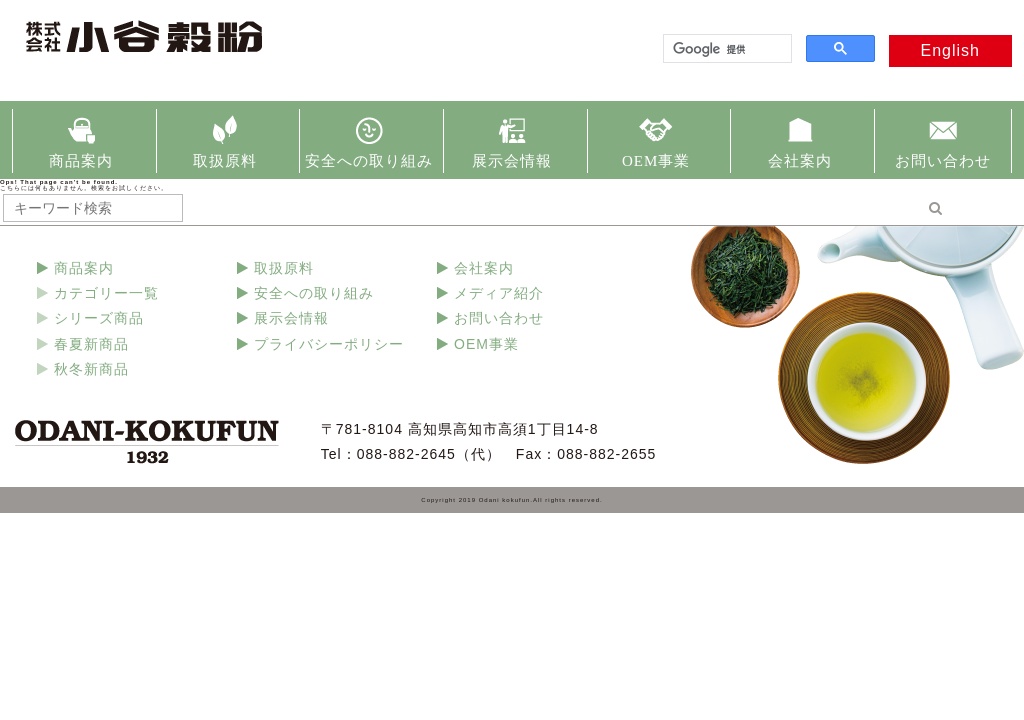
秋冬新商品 (91, 369)
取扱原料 (225, 161)
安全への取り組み (369, 161)
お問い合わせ (943, 161)
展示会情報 (512, 161)
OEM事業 (656, 161)
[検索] (725, 49)
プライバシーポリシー (329, 344)
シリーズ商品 (99, 318)
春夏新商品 (91, 344)
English (950, 50)
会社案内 (800, 161)
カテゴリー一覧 (106, 293)
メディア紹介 (499, 293)
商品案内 (81, 161)
